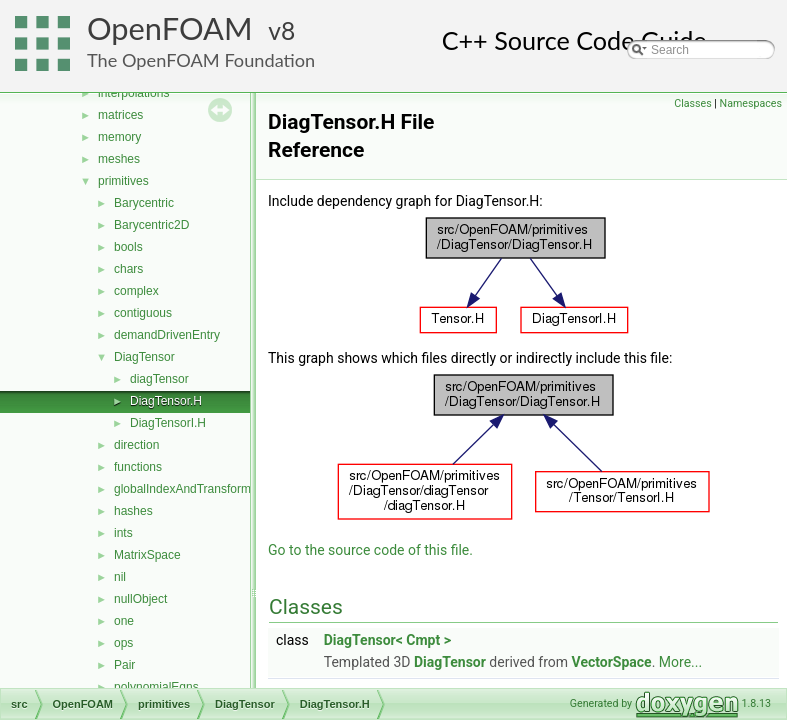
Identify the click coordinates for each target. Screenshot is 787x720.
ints (123, 533)
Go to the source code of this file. (370, 550)
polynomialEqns (156, 687)
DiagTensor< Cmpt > (387, 640)
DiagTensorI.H (168, 423)
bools (128, 247)
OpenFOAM (170, 28)
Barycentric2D (151, 225)
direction (136, 445)
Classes (692, 103)
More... (680, 662)
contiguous (143, 313)
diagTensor (159, 379)
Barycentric (144, 203)
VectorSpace (612, 662)
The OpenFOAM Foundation (201, 60)
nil (120, 577)
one (124, 621)
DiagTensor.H (166, 401)
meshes (119, 159)
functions (138, 467)
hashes (133, 511)
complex (136, 291)
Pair (124, 665)
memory (119, 137)
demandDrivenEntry (167, 335)
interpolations (133, 93)
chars (128, 269)
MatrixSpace (147, 555)
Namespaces (751, 103)
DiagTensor (144, 357)
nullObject (140, 599)
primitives (123, 181)
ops (123, 643)
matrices (120, 115)
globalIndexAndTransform (182, 489)
